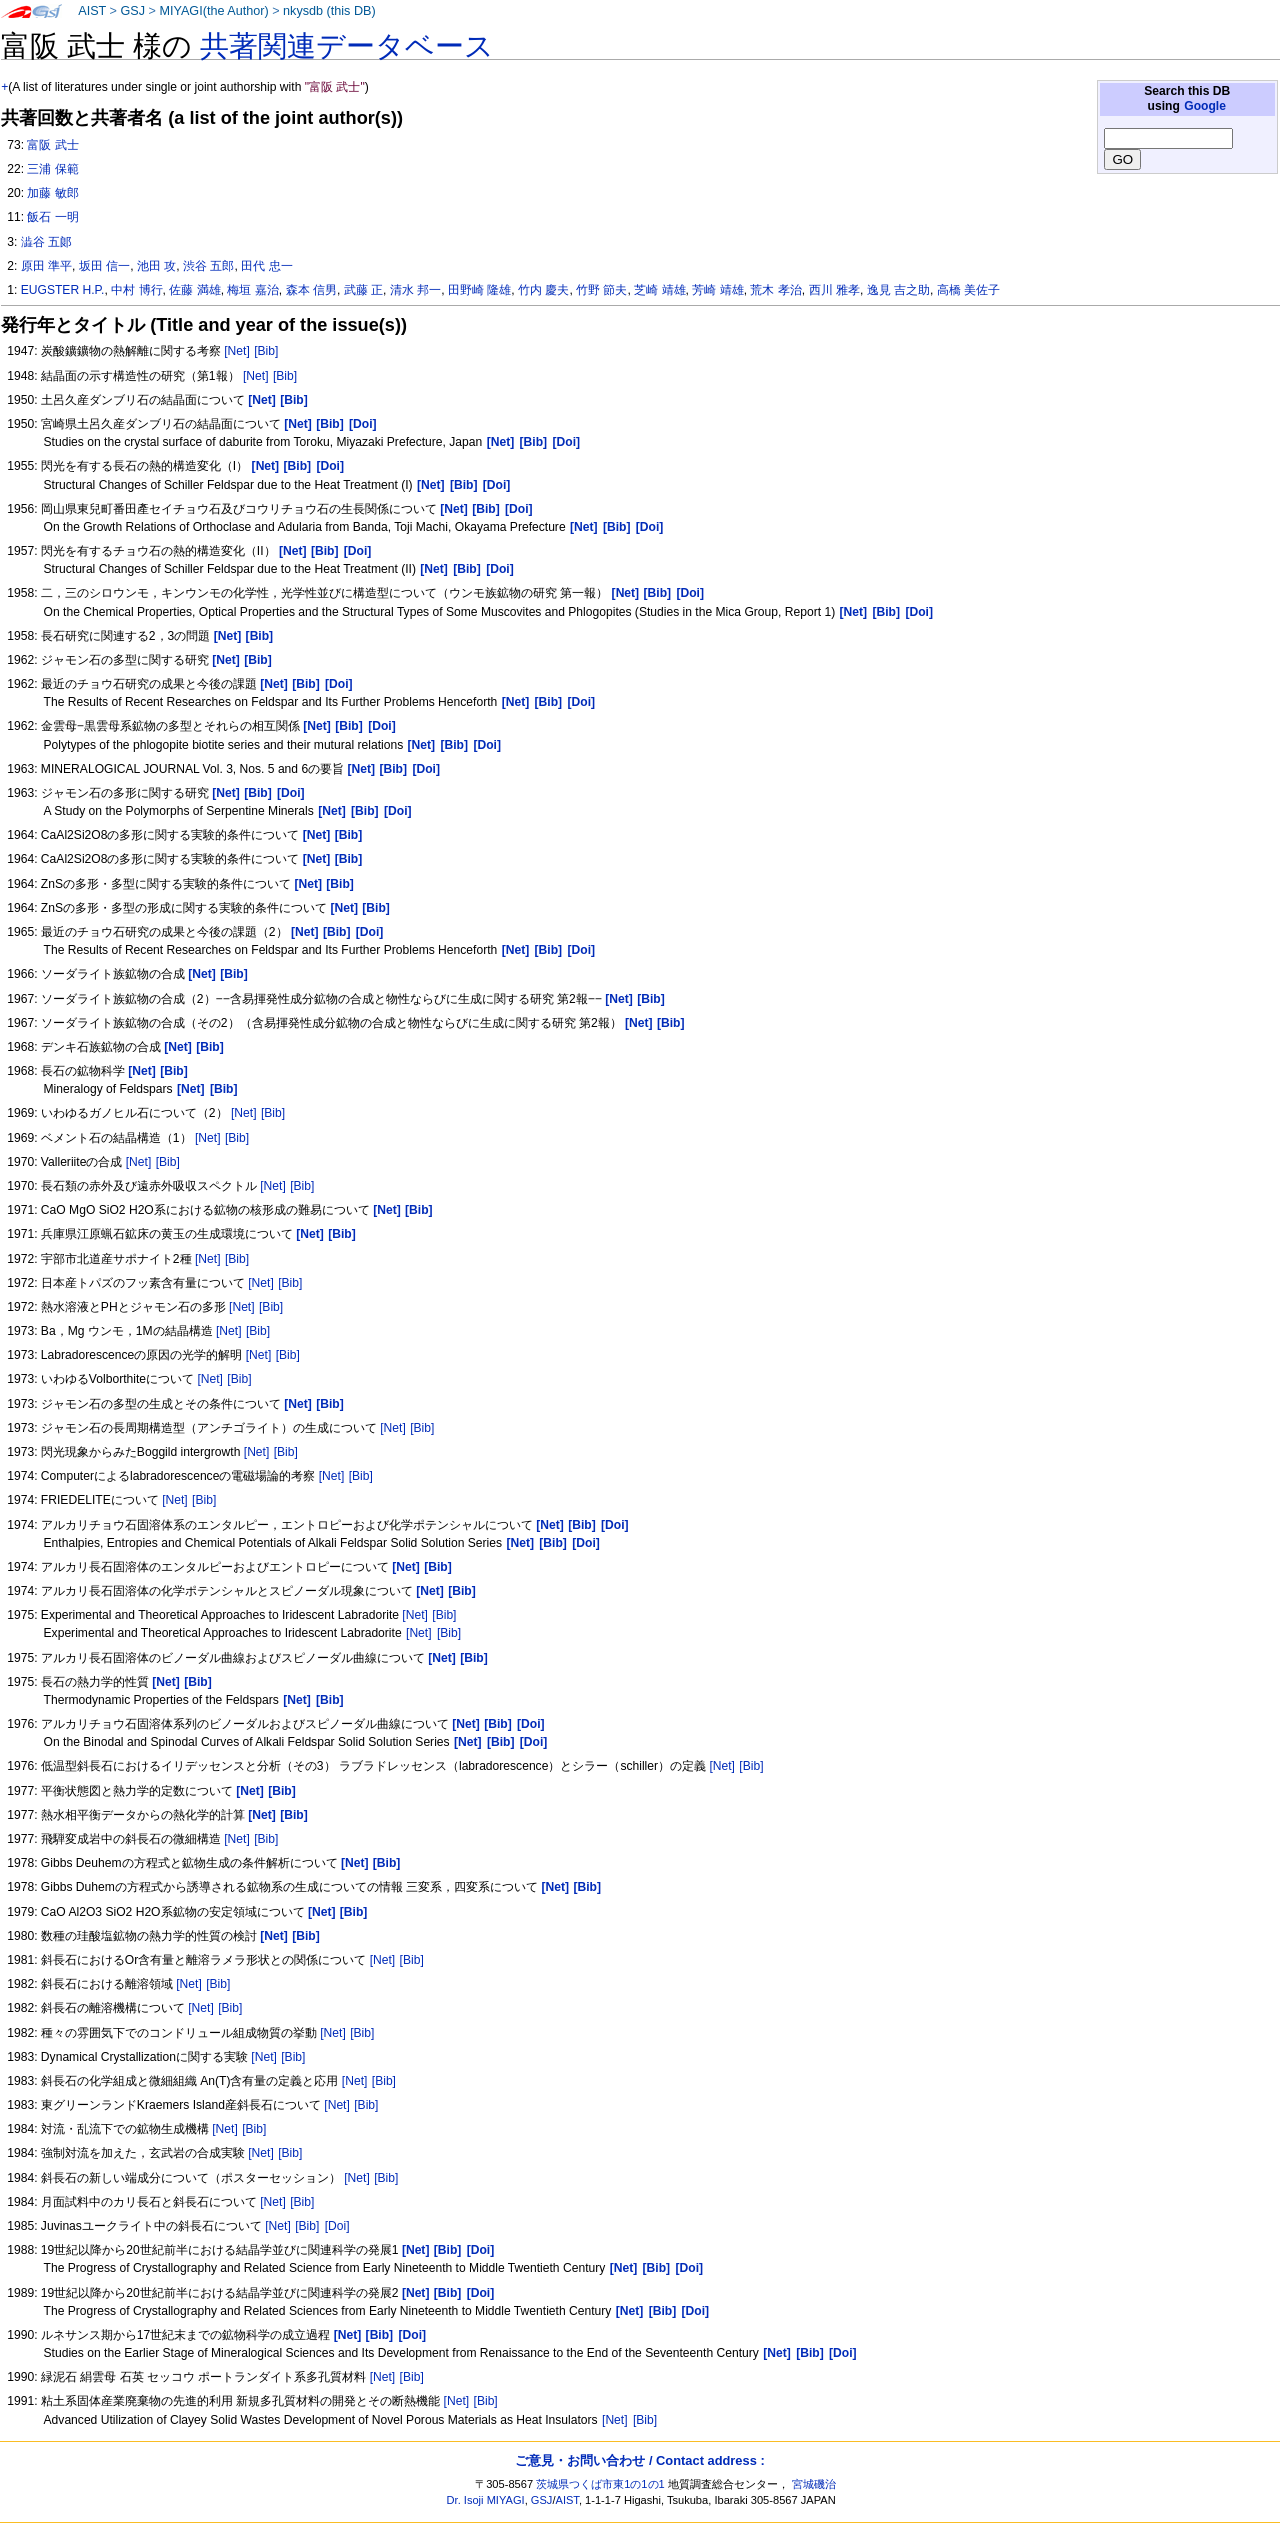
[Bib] (266, 351)
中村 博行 (136, 290)
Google (1205, 106)
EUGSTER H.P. (63, 290)
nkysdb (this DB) (329, 11)
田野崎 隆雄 (479, 290)
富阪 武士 (52, 145)
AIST (92, 11)
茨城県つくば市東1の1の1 (600, 2484)
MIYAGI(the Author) (213, 11)
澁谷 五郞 (46, 242)
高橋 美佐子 (968, 290)
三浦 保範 (52, 169)
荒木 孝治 (775, 290)
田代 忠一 (266, 266)
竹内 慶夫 (543, 290)
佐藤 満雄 (194, 290)
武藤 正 (363, 290)
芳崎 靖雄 (717, 290)
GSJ (132, 11)
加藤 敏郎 (52, 193)
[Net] (237, 351)
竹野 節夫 (601, 290)
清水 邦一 (415, 290)
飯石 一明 (52, 217)
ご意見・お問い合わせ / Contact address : (639, 2460)
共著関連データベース (347, 46)
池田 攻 (156, 266)
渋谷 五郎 (208, 266)
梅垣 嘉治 (252, 290)
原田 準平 (46, 266)
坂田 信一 (104, 266)
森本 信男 (311, 290)
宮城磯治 (814, 2484)
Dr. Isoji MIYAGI (486, 2500)
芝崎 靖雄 (659, 290)
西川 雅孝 (834, 290)
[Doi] (337, 2226)
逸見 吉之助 (898, 290)
